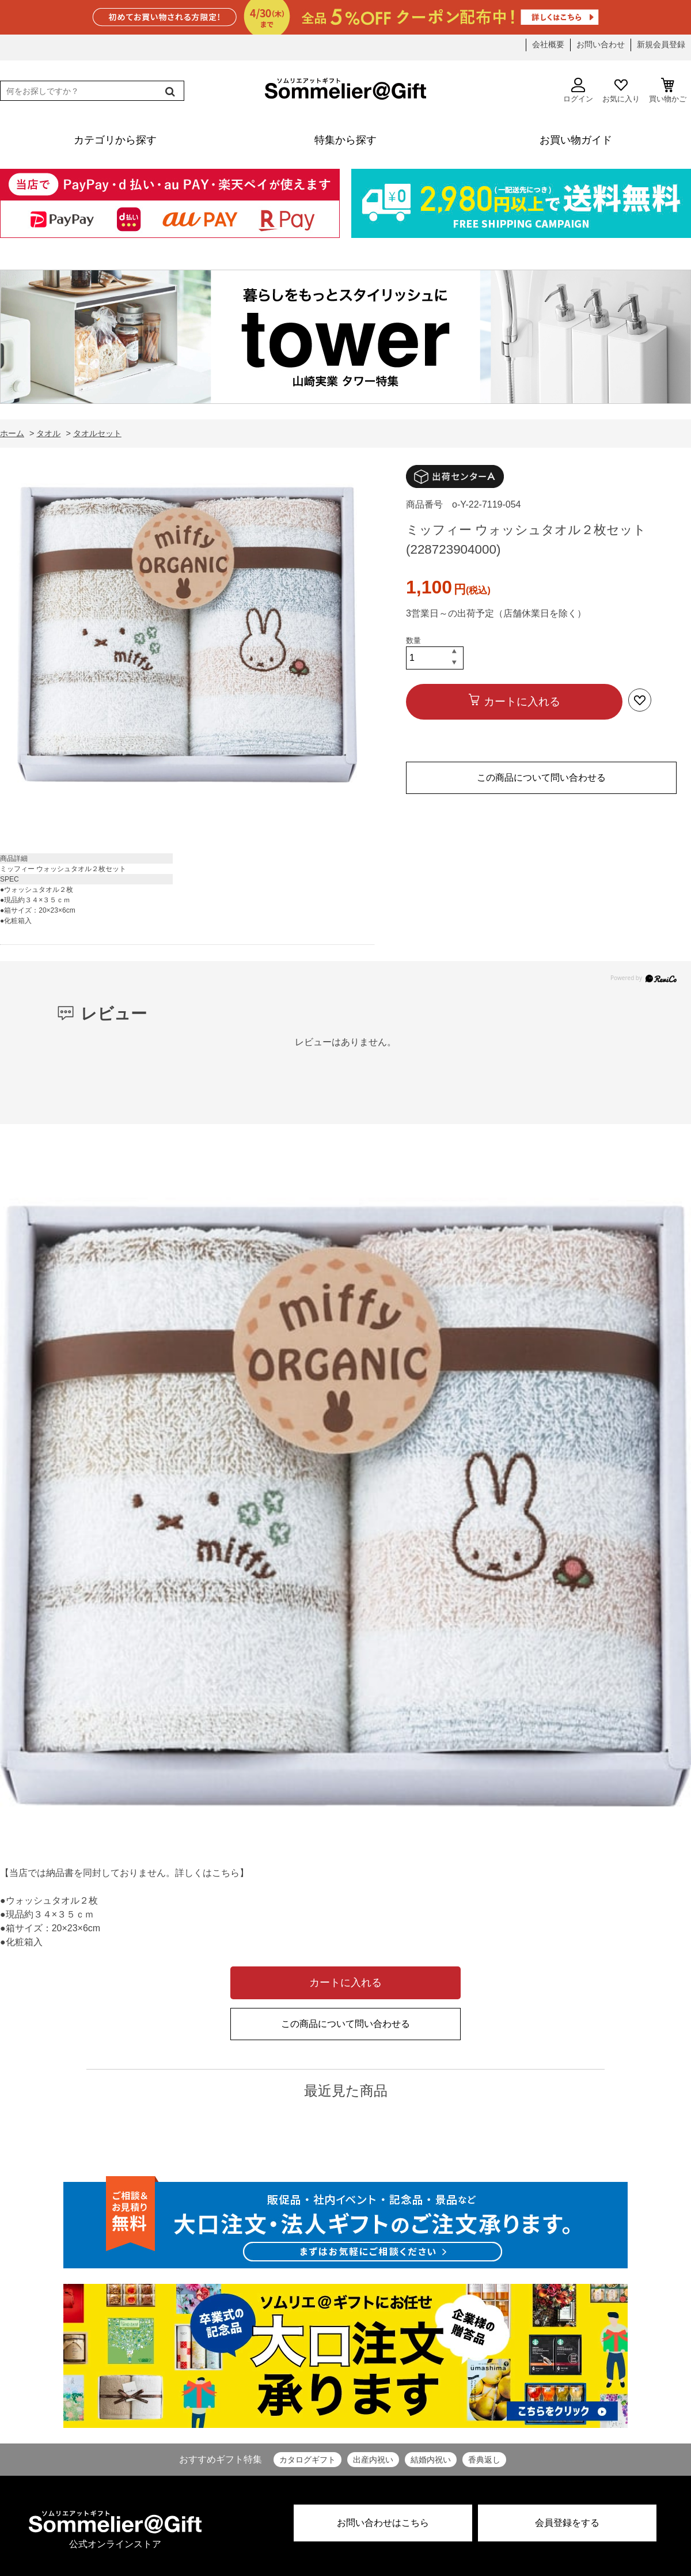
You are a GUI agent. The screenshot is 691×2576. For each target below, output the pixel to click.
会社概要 (548, 44)
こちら (226, 1873)
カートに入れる (522, 701)
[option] (187, 638)
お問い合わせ (600, 44)
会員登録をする (567, 2523)
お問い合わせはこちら (383, 2523)
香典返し (484, 2459)
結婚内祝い (431, 2459)
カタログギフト (307, 2459)
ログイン (578, 90)
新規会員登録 (661, 44)
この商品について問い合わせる (541, 777)
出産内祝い (373, 2459)
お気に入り (621, 90)
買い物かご (667, 90)
